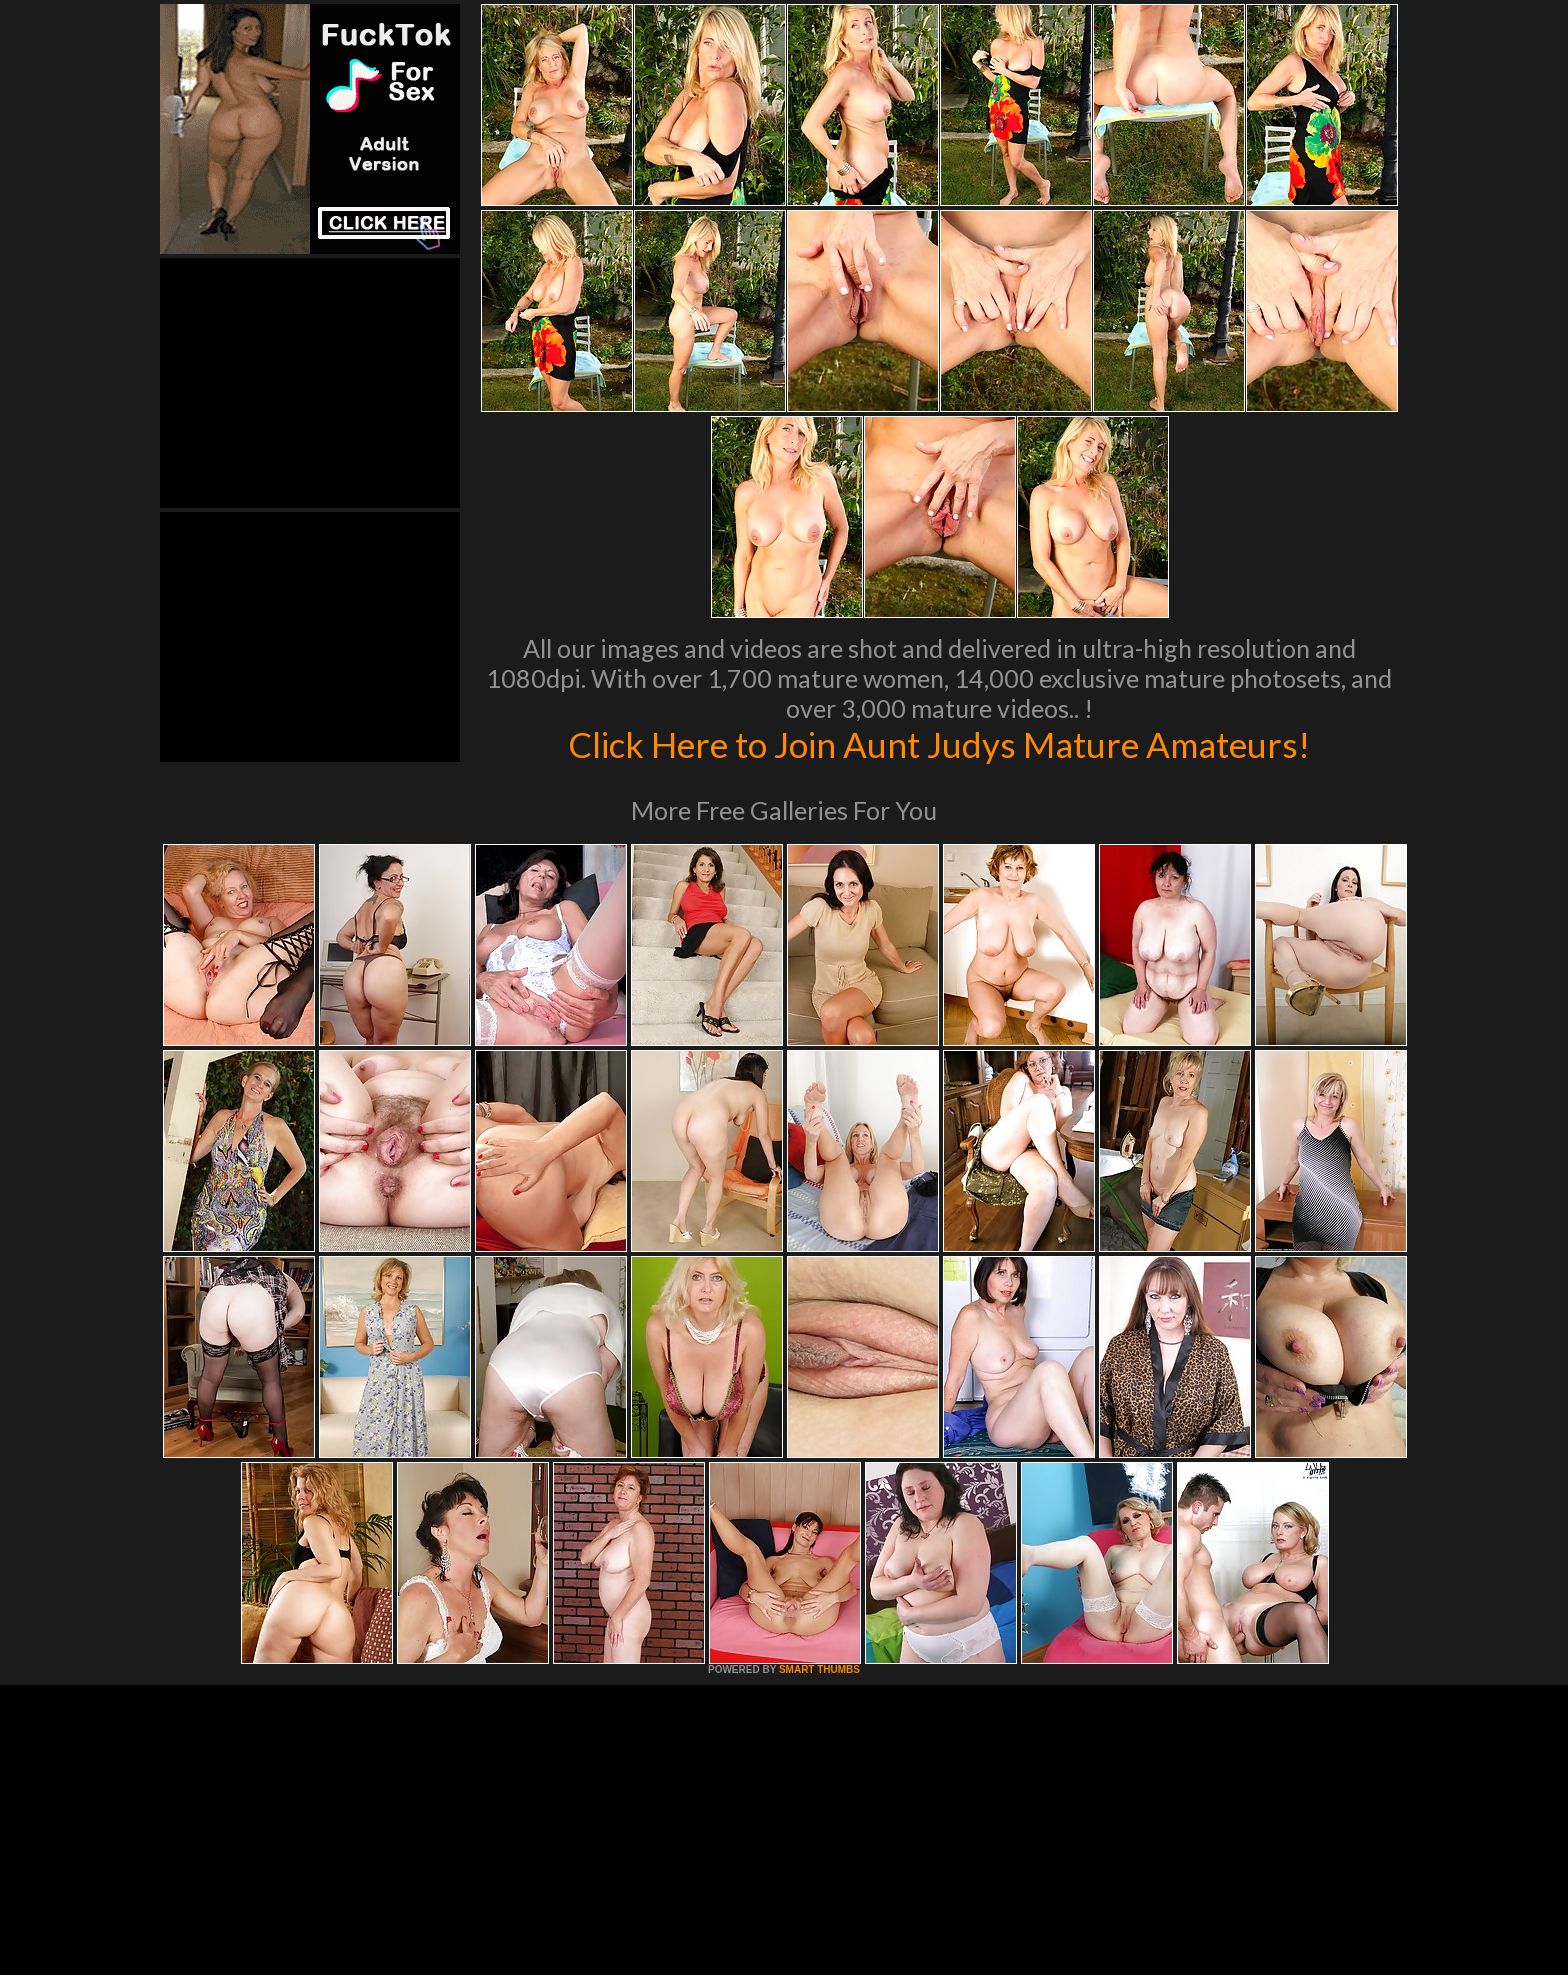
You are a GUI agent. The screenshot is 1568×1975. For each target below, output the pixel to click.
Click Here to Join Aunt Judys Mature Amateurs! (939, 744)
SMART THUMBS (819, 1669)
